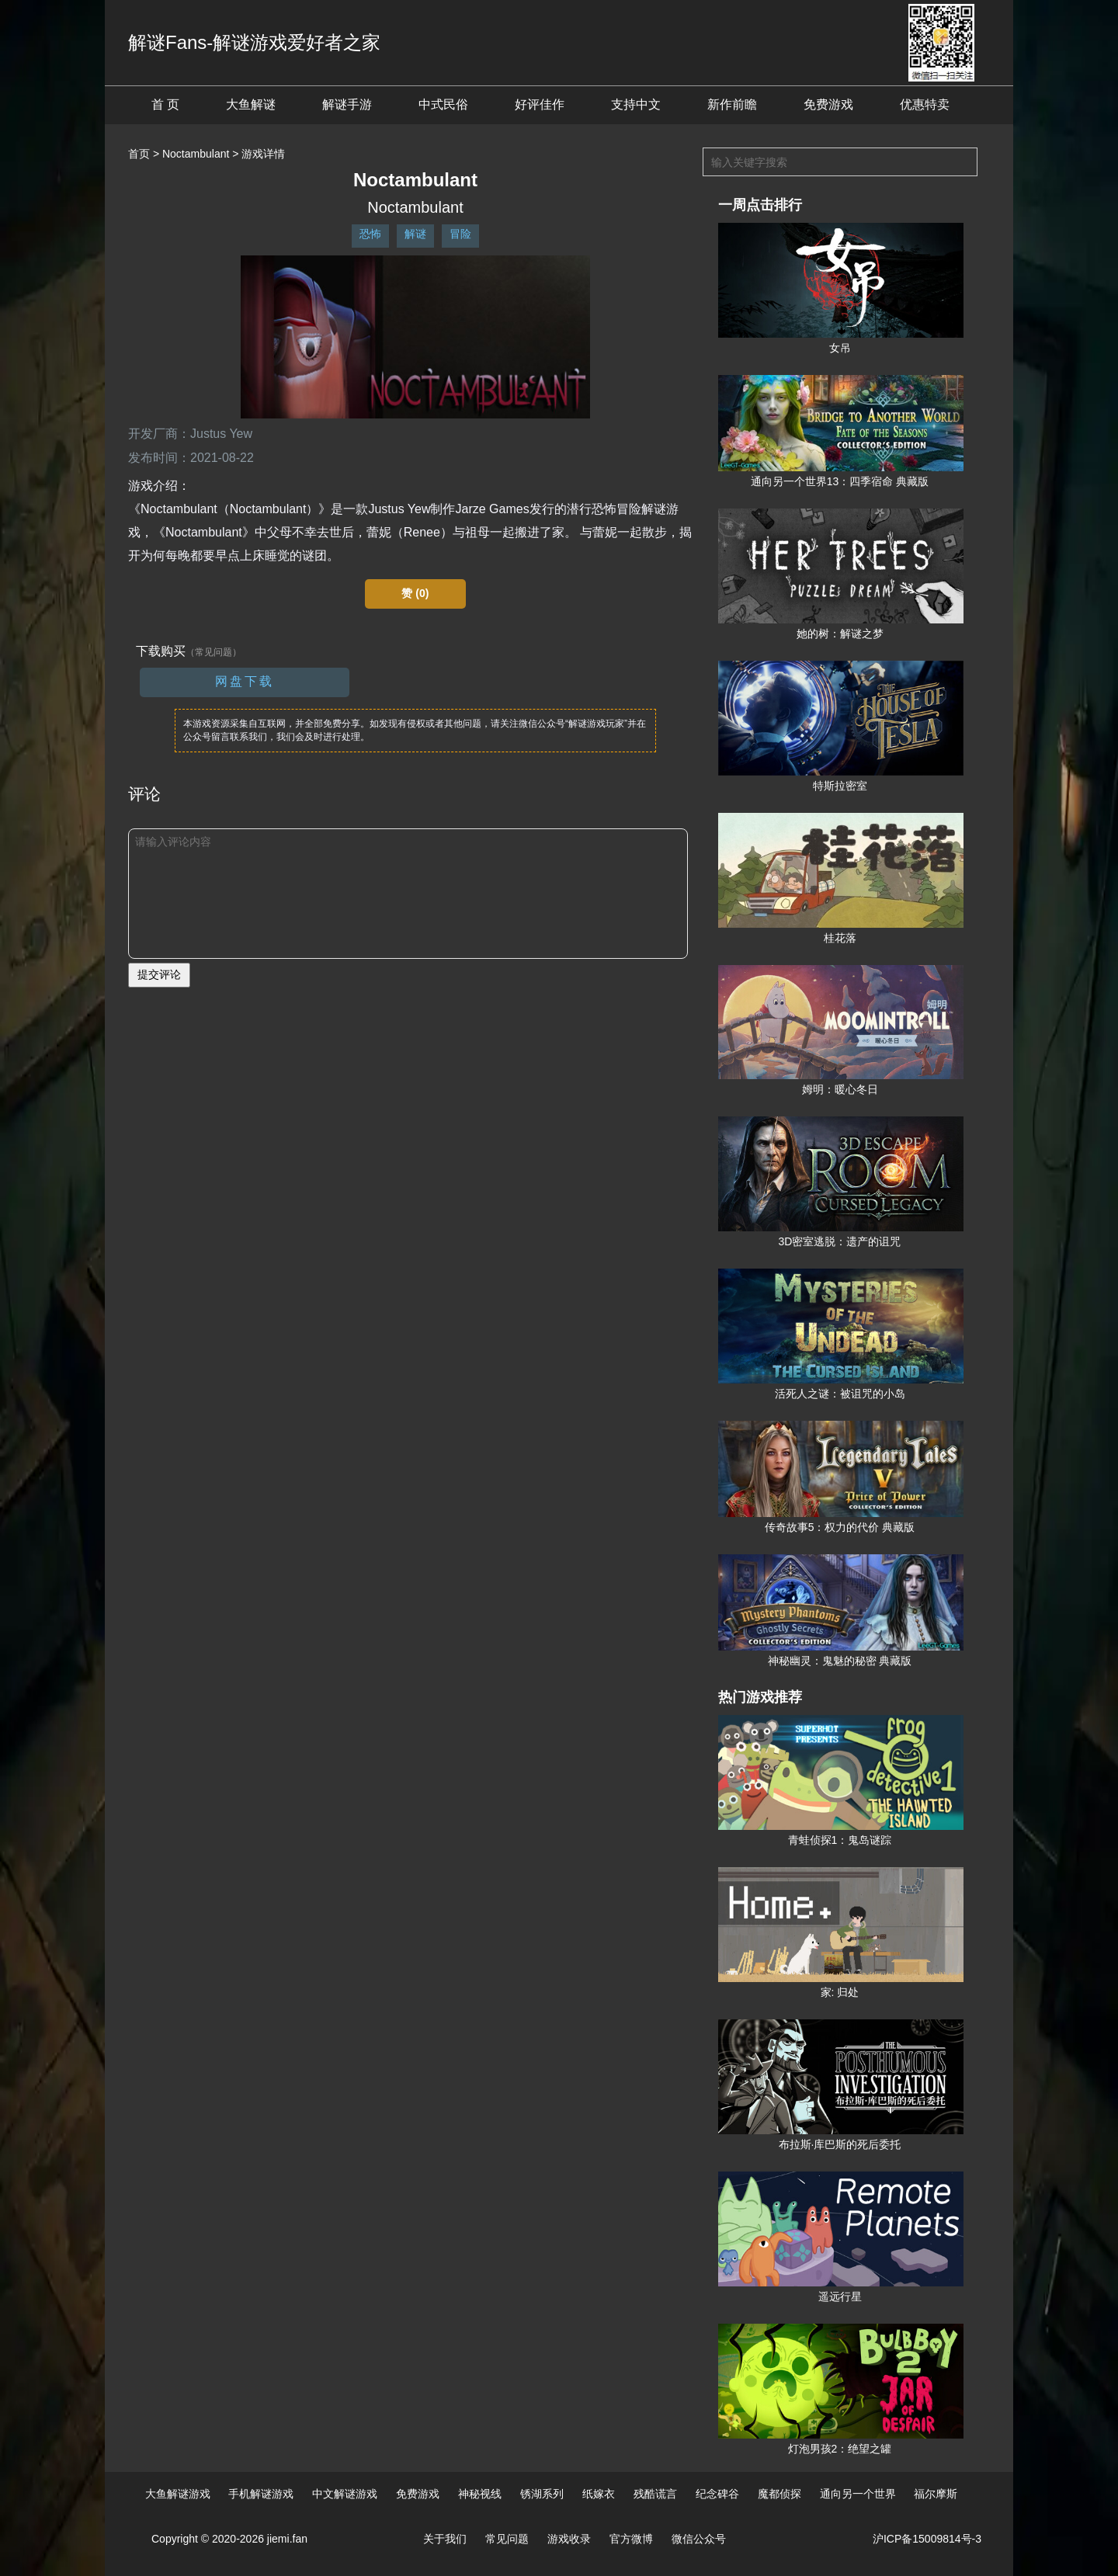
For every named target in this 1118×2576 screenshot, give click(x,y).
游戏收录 (569, 2539)
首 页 (165, 104)
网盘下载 (244, 681)
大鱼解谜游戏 (177, 2493)
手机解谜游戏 (260, 2493)
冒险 (460, 233)
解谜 (415, 233)
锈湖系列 (542, 2493)
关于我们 (445, 2539)
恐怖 (370, 233)
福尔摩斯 (935, 2493)
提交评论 (159, 974)
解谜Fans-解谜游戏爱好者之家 (254, 42)
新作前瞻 (732, 104)
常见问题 (507, 2539)
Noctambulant (195, 154)
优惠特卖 (925, 104)
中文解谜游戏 (344, 2493)
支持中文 (636, 104)
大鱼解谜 (251, 104)
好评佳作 (539, 104)
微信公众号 (699, 2539)
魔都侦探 (779, 2493)
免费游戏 (828, 104)
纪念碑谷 (717, 2493)
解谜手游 (347, 104)
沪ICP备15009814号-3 (927, 2539)
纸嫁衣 (598, 2493)
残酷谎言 (655, 2493)
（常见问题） (213, 652)
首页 (139, 154)
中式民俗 (443, 104)
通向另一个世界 (858, 2493)
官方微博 (631, 2539)
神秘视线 (480, 2493)
